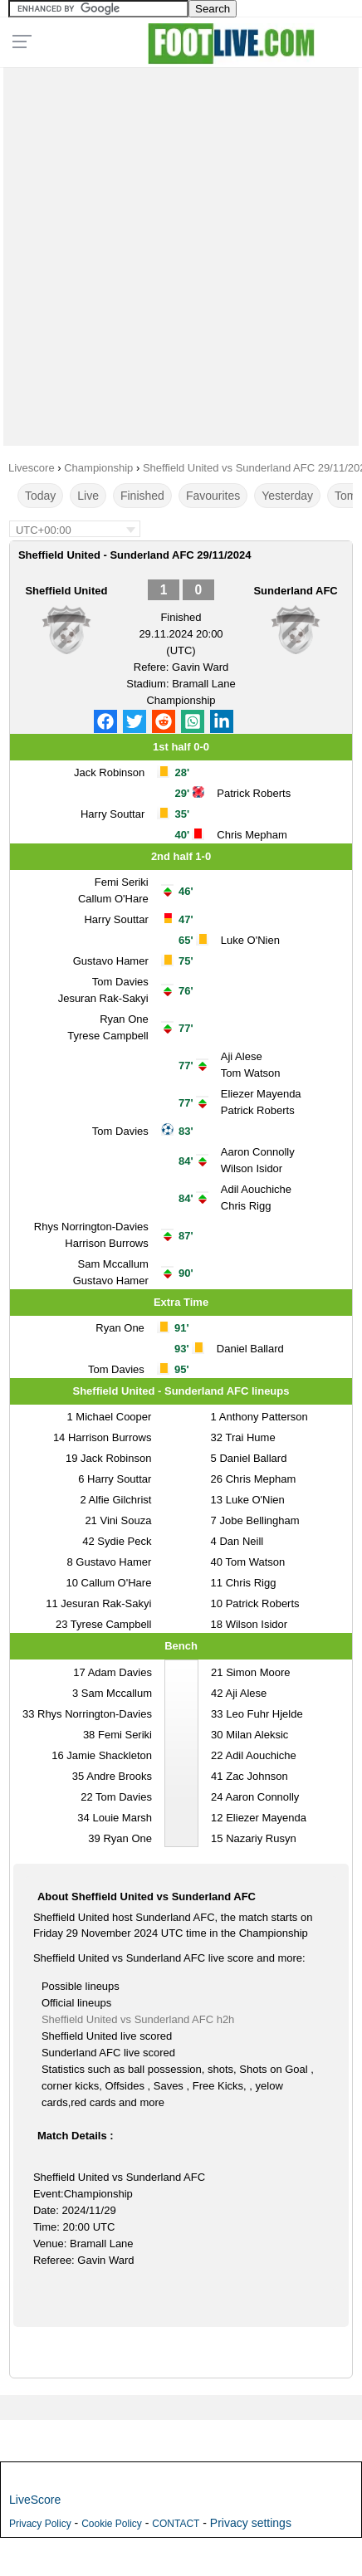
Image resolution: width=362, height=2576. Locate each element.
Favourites (213, 495)
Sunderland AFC (295, 590)
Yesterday (287, 495)
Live (88, 495)
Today (40, 495)
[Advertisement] (181, 252)
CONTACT (175, 2524)
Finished (142, 495)
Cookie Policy (111, 2524)
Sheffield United (66, 590)
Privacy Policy (40, 2524)
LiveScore (35, 2499)
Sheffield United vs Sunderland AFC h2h (138, 2019)
